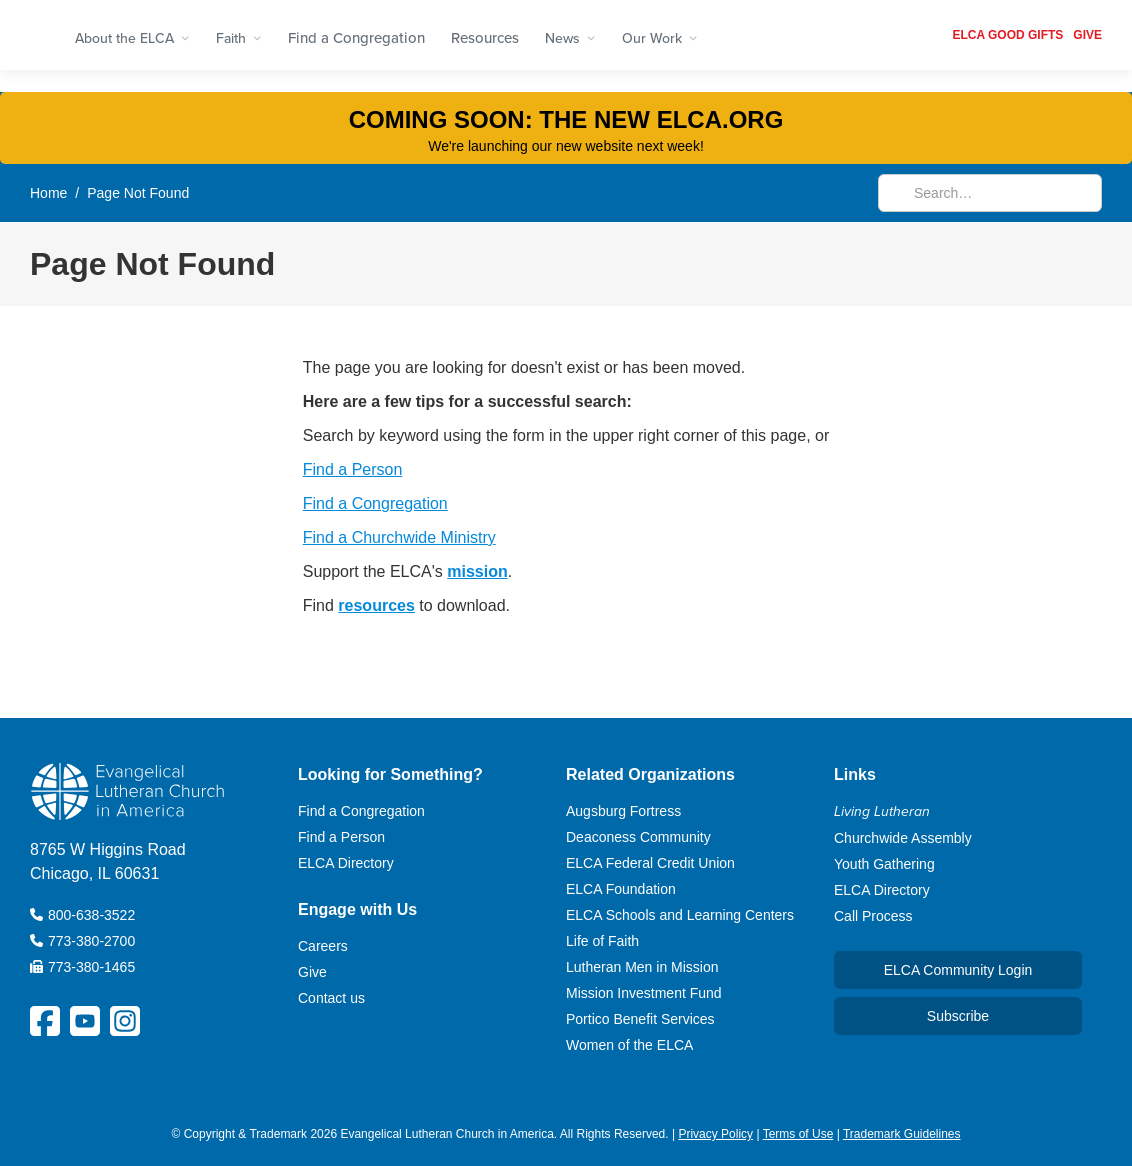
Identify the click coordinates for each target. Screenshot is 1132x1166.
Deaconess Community (638, 837)
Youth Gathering (884, 864)
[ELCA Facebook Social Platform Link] (45, 1021)
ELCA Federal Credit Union (650, 863)
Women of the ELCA (629, 1045)
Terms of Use (798, 1134)
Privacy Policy (715, 1134)
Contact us (331, 998)
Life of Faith (602, 941)
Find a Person (353, 469)
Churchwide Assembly (903, 838)
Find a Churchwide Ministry (399, 537)
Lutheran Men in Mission (642, 967)
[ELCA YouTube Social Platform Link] (85, 1021)
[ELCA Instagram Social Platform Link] (125, 1021)
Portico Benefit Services (640, 1019)
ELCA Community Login (958, 970)
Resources (485, 37)
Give (312, 972)
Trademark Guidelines (902, 1134)
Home (48, 193)
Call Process (873, 916)
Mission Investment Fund (644, 993)
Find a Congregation (356, 37)
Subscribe (958, 1016)
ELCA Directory (346, 863)
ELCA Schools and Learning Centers (680, 915)
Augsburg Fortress (623, 811)
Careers (323, 946)
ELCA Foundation (621, 889)
